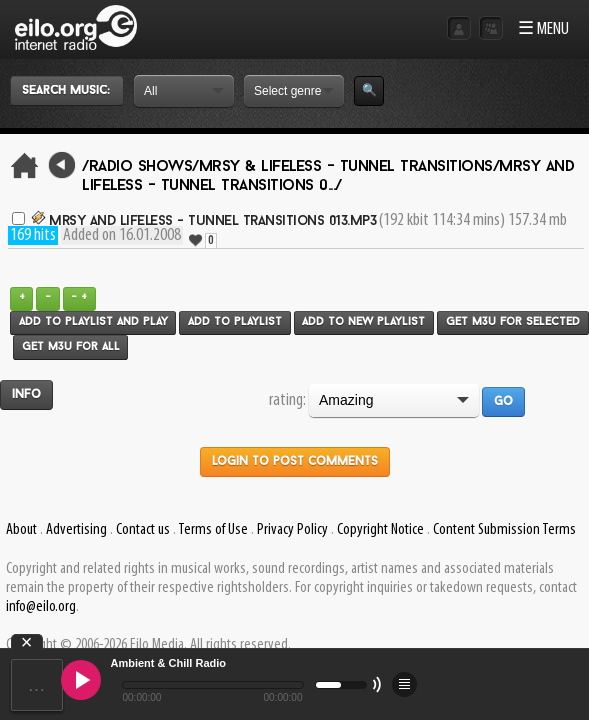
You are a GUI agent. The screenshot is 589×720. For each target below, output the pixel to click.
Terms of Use (213, 530)
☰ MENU (543, 29)
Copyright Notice (380, 530)
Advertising (76, 530)
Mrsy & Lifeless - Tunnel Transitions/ (349, 167)
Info (26, 395)
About (21, 530)
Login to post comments (295, 462)
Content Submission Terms (504, 530)
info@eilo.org (41, 607)
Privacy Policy (292, 530)
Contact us (143, 530)
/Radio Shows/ (140, 167)
